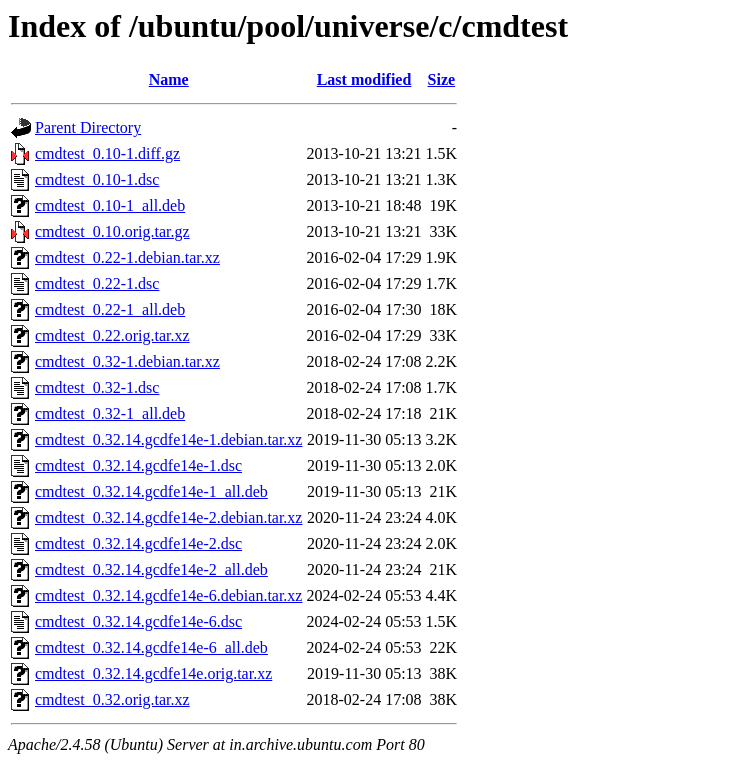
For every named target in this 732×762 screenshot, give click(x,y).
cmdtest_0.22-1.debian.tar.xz (127, 257)
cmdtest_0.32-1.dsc (97, 387)
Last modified (364, 79)
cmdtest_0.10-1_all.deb (110, 205)
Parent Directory (88, 127)
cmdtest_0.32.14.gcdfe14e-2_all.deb (151, 569)
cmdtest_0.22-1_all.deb (110, 309)
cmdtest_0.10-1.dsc (97, 179)
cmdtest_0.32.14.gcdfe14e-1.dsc (138, 465)
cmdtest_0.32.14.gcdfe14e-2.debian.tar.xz (168, 517)
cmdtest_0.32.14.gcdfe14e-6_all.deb (151, 647)
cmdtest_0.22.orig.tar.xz (112, 335)
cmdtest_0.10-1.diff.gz (107, 153)
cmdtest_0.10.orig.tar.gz (112, 231)
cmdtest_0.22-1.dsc (97, 283)
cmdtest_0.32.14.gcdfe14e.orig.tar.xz (153, 673)
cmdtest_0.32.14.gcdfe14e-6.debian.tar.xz (168, 595)
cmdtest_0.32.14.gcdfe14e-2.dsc (138, 543)
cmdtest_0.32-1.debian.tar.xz (127, 361)
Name (169, 79)
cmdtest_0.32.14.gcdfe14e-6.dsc (138, 621)
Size (442, 79)
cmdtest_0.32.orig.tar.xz (112, 699)
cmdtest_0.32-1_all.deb (110, 413)
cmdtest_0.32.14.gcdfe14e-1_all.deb (151, 491)
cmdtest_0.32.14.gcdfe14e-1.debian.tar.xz (168, 439)
